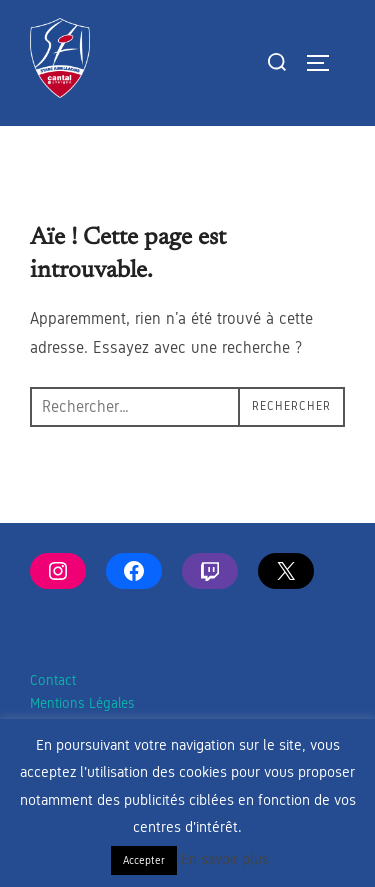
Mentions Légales (82, 703)
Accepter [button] (144, 860)
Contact (53, 680)
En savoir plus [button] (225, 859)
